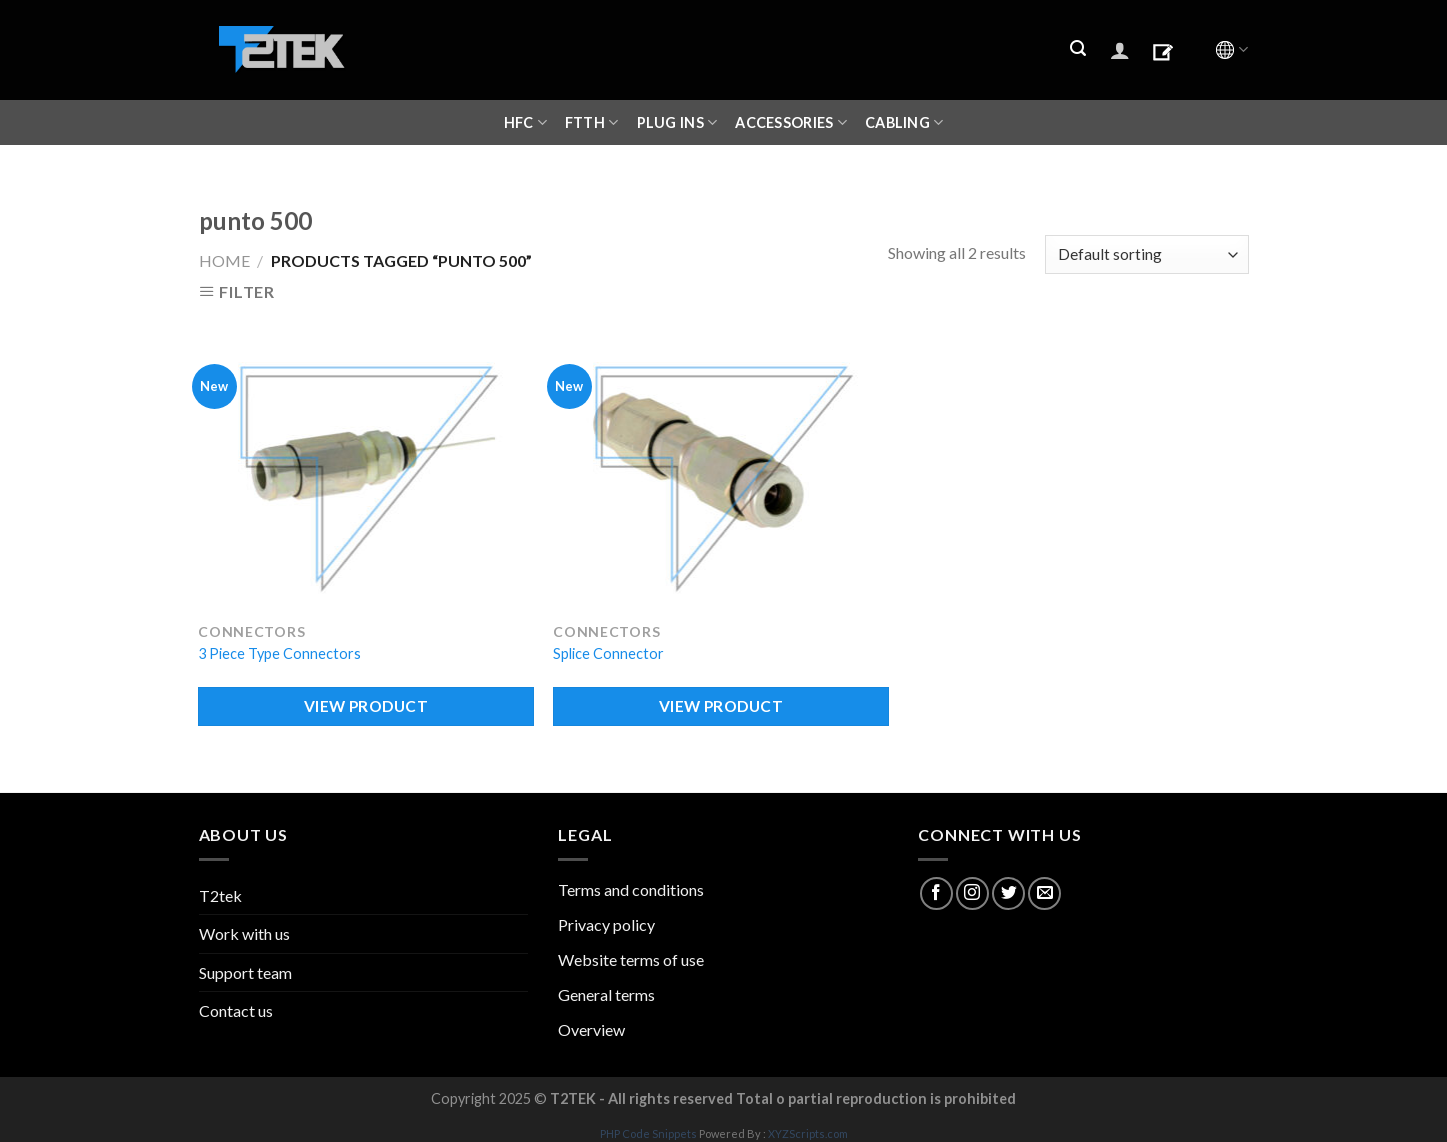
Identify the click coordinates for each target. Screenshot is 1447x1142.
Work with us (244, 933)
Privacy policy (606, 924)
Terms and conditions (631, 889)
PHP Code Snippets (648, 1133)
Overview (591, 1029)
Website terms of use (631, 959)
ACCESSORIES (791, 122)
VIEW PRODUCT (366, 706)
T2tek (220, 895)
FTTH (592, 122)
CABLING (904, 122)
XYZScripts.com (808, 1133)
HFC (525, 122)
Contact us (236, 1010)
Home (224, 260)
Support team (245, 972)
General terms (606, 994)
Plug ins (677, 122)
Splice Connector (608, 653)
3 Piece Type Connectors (279, 653)
